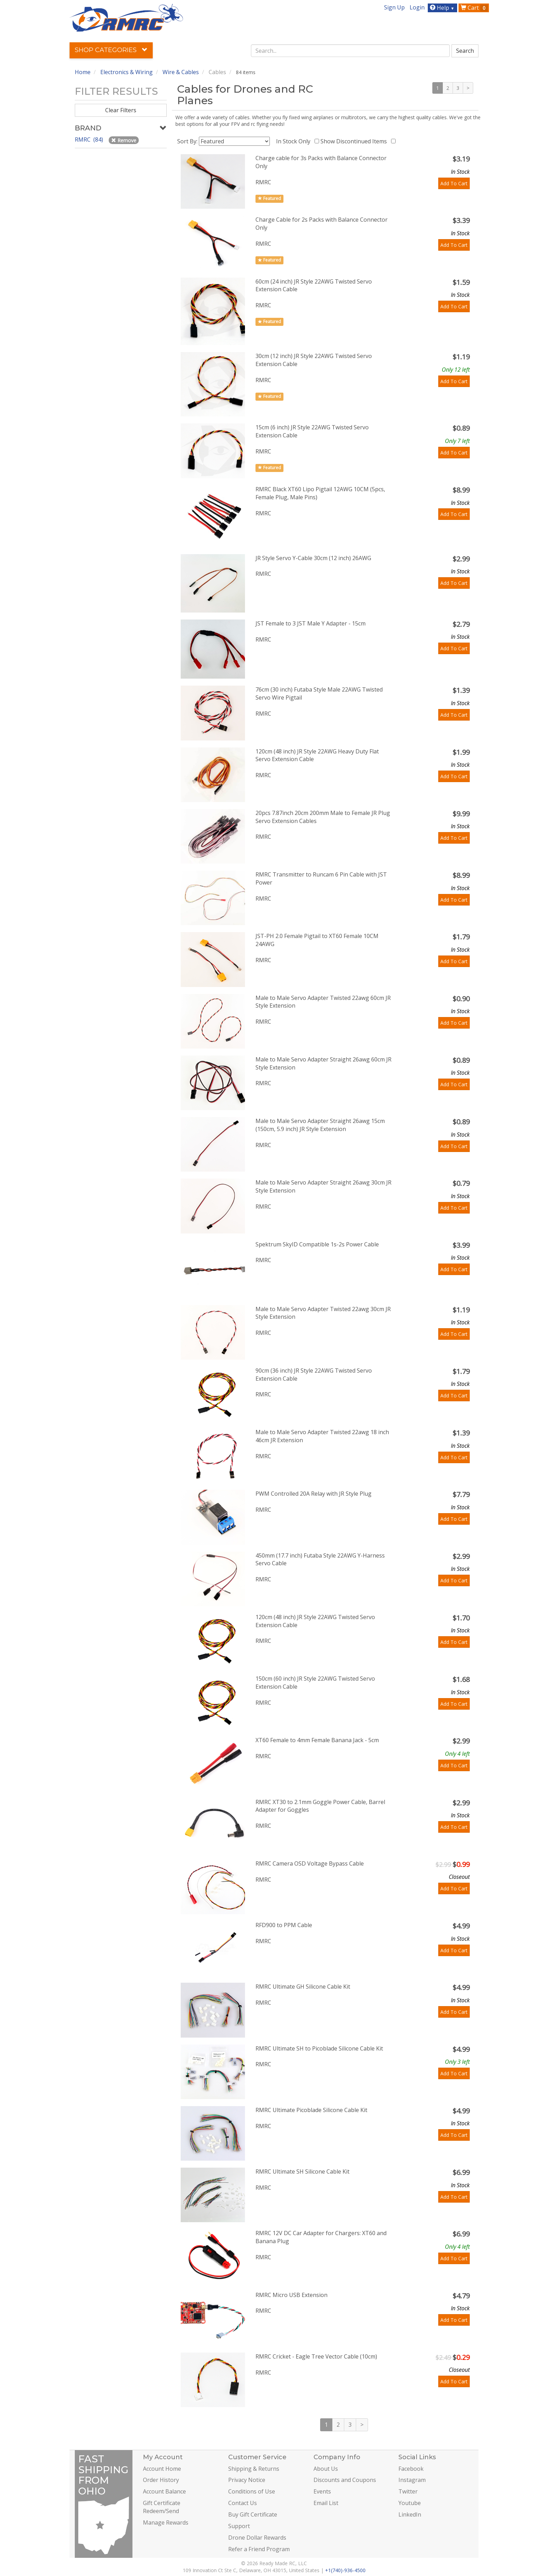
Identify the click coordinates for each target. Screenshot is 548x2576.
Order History (161, 2480)
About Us (325, 2469)
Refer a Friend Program (259, 2549)
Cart (474, 8)
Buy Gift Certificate (252, 2514)
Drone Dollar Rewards (257, 2537)
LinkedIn (409, 2514)
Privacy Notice (246, 2480)
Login (417, 7)
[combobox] (350, 50)
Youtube (409, 2503)
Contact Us (242, 2503)
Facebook (411, 2469)
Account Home (162, 2469)
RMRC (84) (89, 139)
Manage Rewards (165, 2522)
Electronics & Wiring (126, 72)
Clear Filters (120, 110)
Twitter (408, 2491)
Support (239, 2526)
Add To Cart (454, 183)
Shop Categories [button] (111, 50)
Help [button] (443, 8)
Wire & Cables (181, 72)
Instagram (412, 2480)
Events (322, 2491)
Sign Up (394, 7)
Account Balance (164, 2491)
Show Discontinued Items (355, 141)
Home (83, 72)
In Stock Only (294, 141)
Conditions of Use (251, 2491)
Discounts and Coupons (344, 2480)
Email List (325, 2503)
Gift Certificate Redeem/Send (161, 2507)
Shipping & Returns (253, 2469)
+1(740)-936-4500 (345, 2570)
